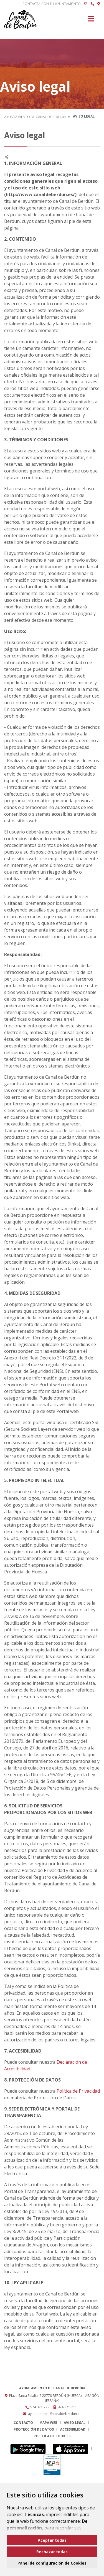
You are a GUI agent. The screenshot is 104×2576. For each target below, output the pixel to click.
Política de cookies (52, 2436)
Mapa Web (48, 2422)
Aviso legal (74, 2422)
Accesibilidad (72, 2429)
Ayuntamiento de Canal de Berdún (35, 116)
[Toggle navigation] (91, 20)
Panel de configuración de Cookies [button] (52, 2563)
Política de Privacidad (78, 2091)
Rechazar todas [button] (52, 2551)
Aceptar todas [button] (52, 2540)
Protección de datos (34, 2429)
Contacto (23, 2422)
